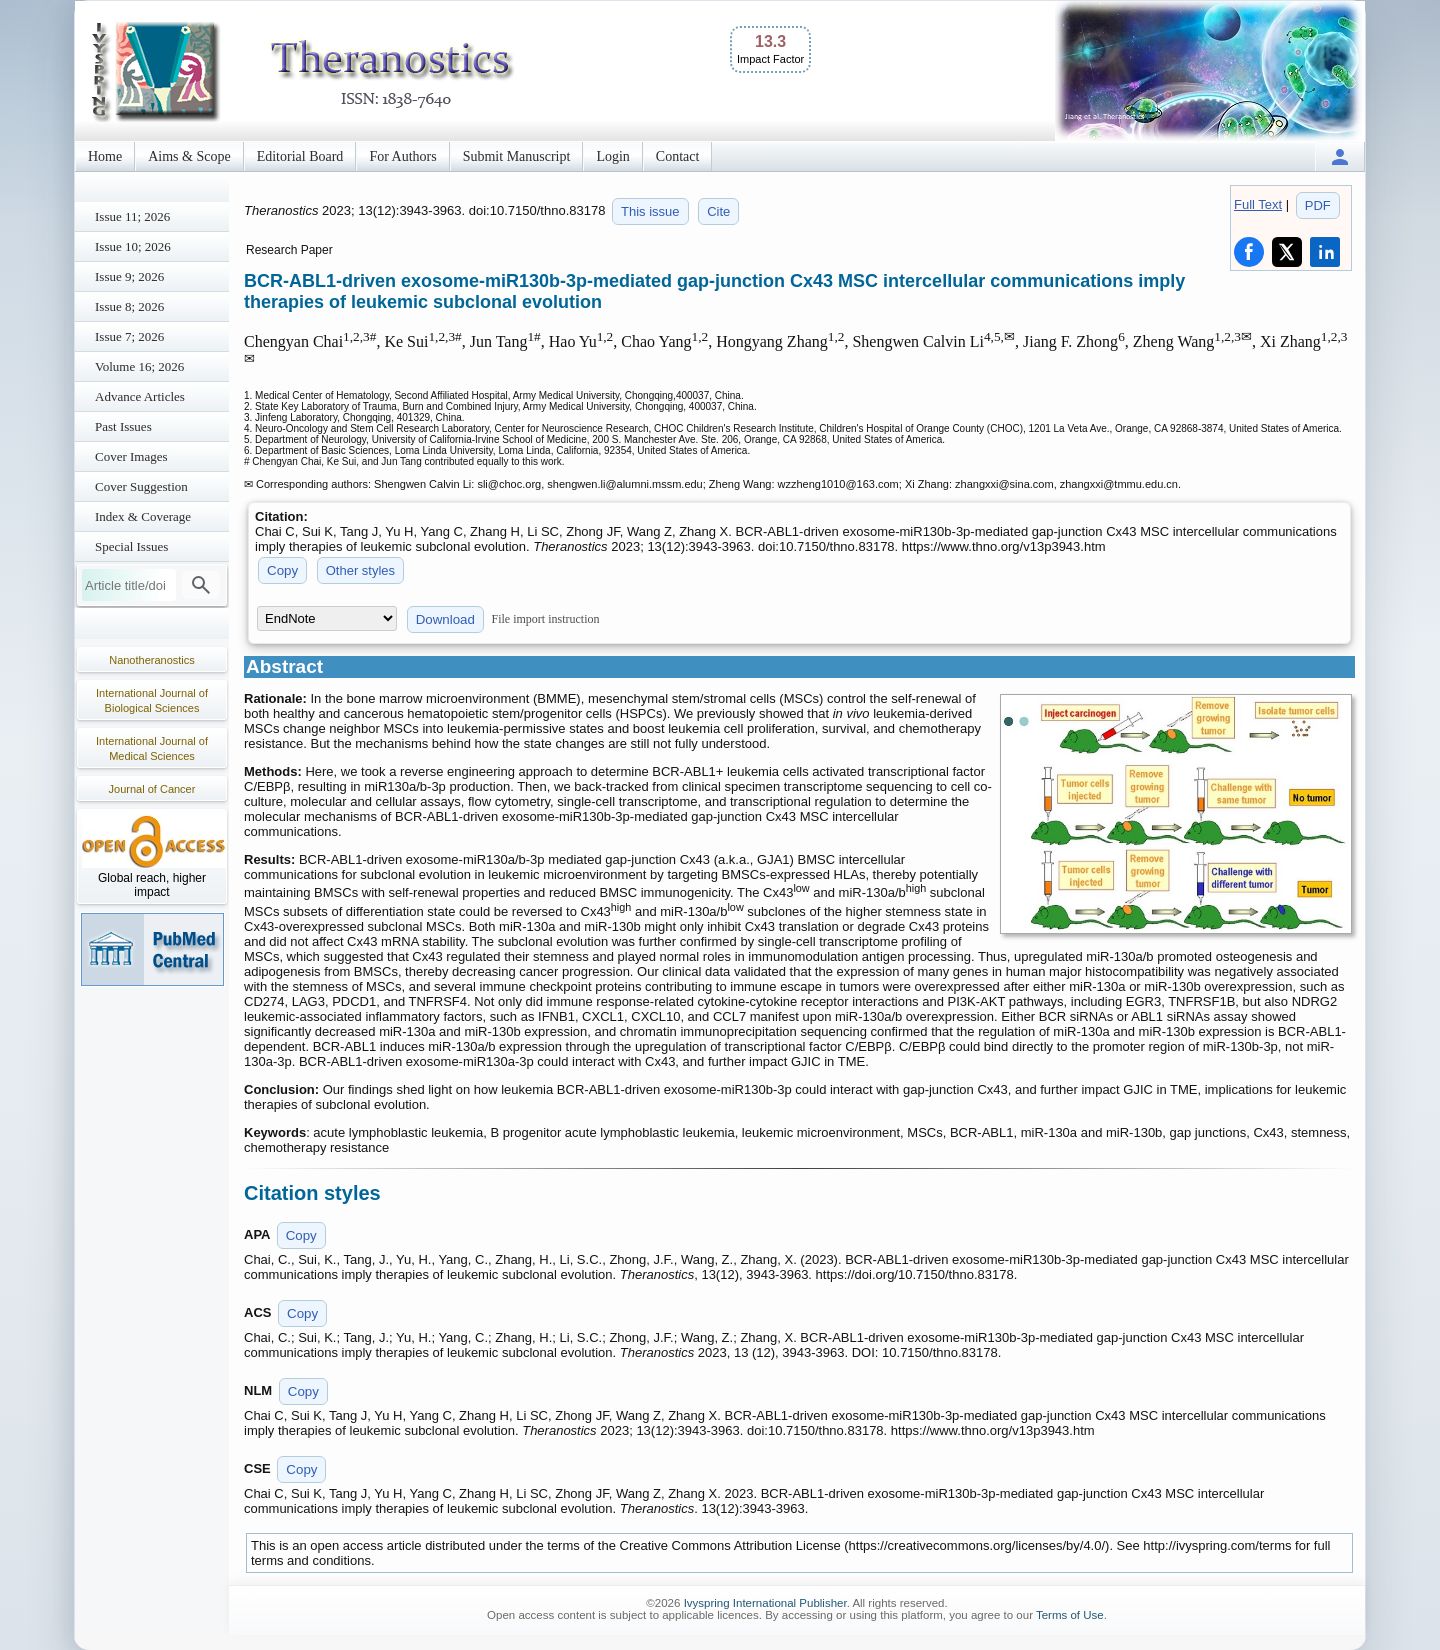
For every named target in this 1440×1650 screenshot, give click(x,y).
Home (105, 156)
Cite (718, 211)
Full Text (1258, 204)
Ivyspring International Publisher (765, 1603)
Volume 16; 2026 (139, 366)
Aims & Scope (189, 156)
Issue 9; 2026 (129, 276)
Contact (678, 156)
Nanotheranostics (152, 660)
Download (445, 619)
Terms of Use (1070, 1615)
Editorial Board (300, 156)
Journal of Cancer (152, 789)
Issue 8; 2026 (129, 306)
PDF (1318, 205)
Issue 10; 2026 (133, 246)
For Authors (402, 156)
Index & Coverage (143, 516)
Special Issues (131, 546)
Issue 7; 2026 (129, 336)
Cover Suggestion (141, 486)
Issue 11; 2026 (132, 216)
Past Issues (123, 426)
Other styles (360, 570)
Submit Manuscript (517, 156)
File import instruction (546, 619)
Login (612, 156)
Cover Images (131, 456)
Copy (282, 570)
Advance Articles (140, 396)
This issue (650, 211)
